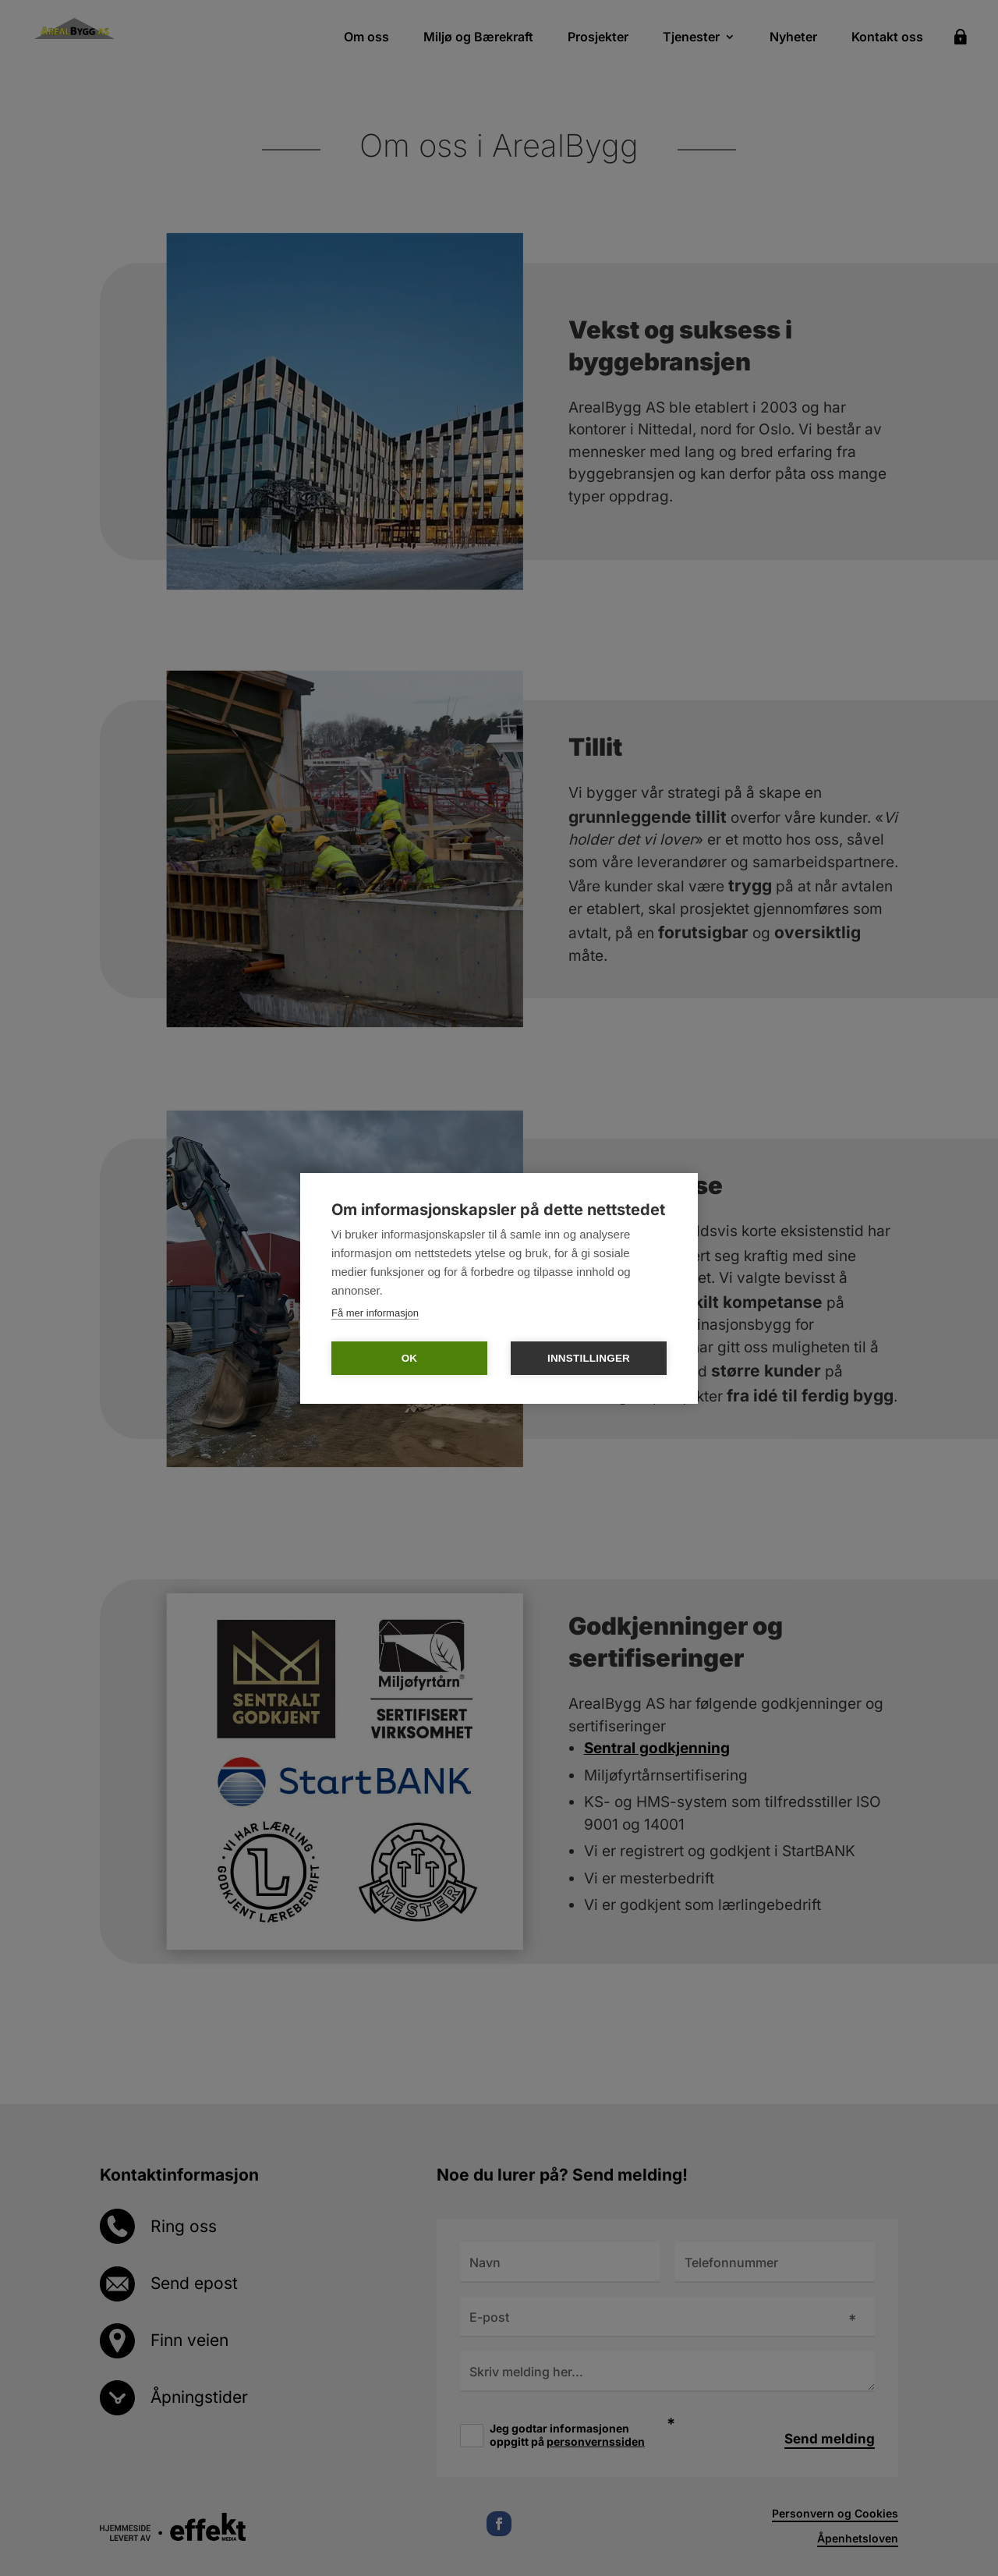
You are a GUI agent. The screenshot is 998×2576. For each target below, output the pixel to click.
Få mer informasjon (375, 1313)
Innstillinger (588, 1358)
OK (410, 1358)
